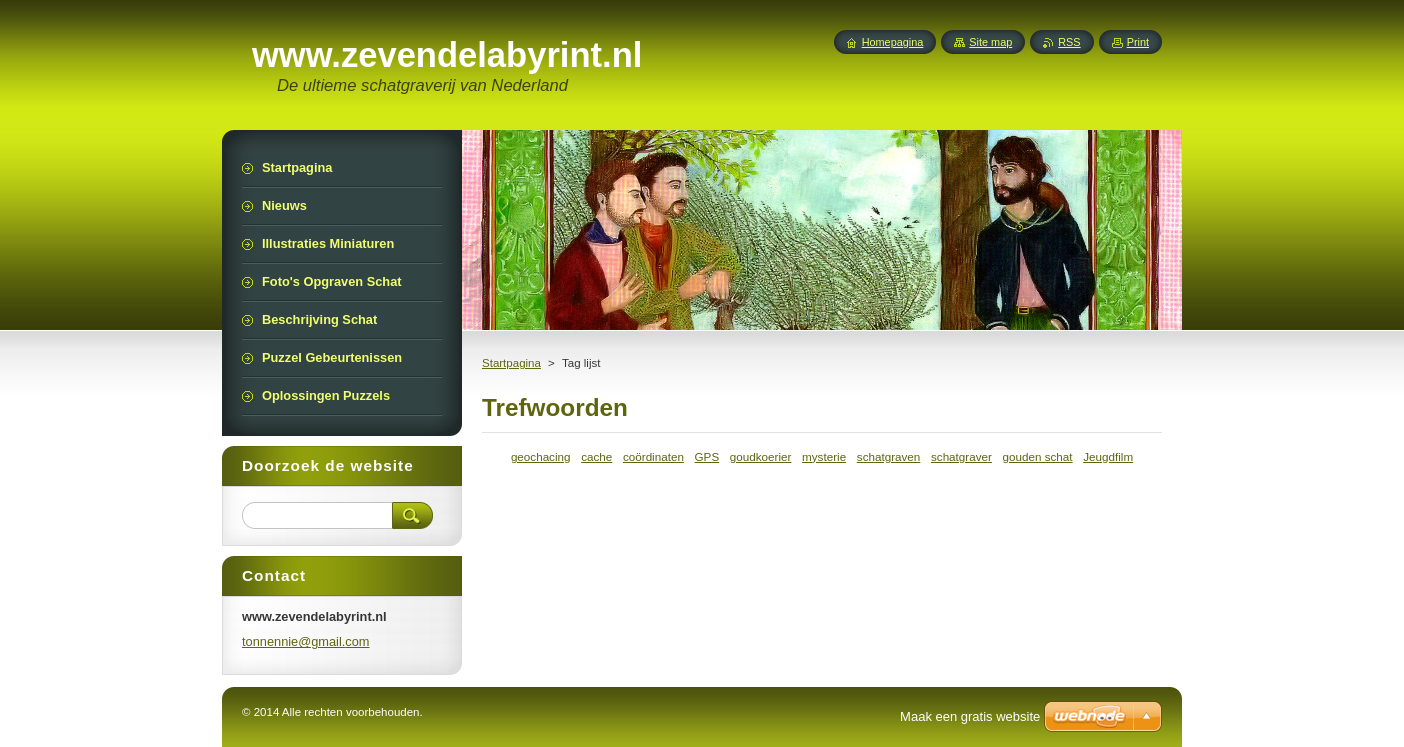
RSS (1069, 42)
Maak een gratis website (970, 716)
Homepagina (893, 42)
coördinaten (653, 456)
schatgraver (961, 456)
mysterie (824, 456)
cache (596, 456)
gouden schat (1038, 456)
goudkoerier (761, 456)
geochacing (541, 456)
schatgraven (889, 456)
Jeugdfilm (1108, 456)
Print (1138, 42)
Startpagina (511, 363)
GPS (707, 456)
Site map (990, 42)
